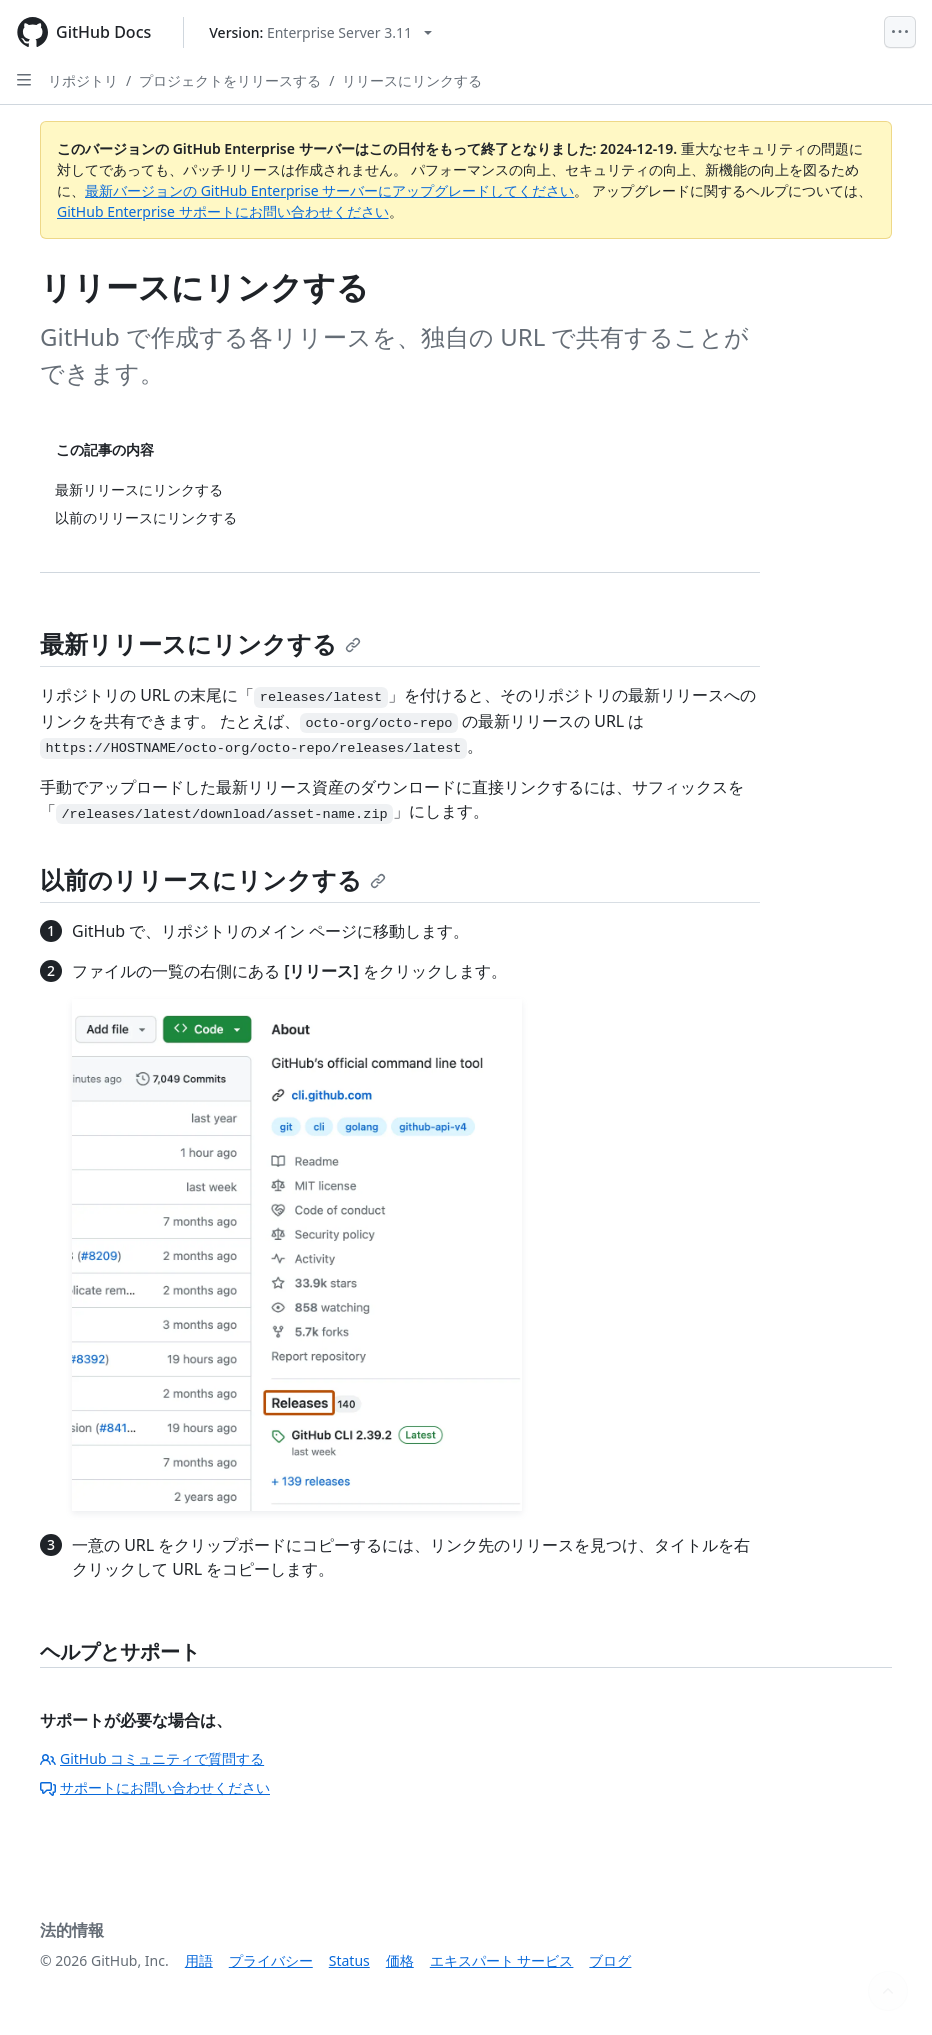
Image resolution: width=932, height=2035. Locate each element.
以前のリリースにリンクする (213, 879)
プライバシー (271, 1960)
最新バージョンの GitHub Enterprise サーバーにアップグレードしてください (329, 190)
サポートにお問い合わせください (155, 1787)
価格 (400, 1960)
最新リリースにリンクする (200, 643)
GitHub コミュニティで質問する (152, 1758)
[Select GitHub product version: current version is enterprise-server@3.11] (320, 32)
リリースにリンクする (412, 80)
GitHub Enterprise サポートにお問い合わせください (223, 211)
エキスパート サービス (502, 1960)
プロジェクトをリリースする (230, 80)
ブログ (610, 1960)
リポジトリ (83, 80)
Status (349, 1960)
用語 (199, 1960)
